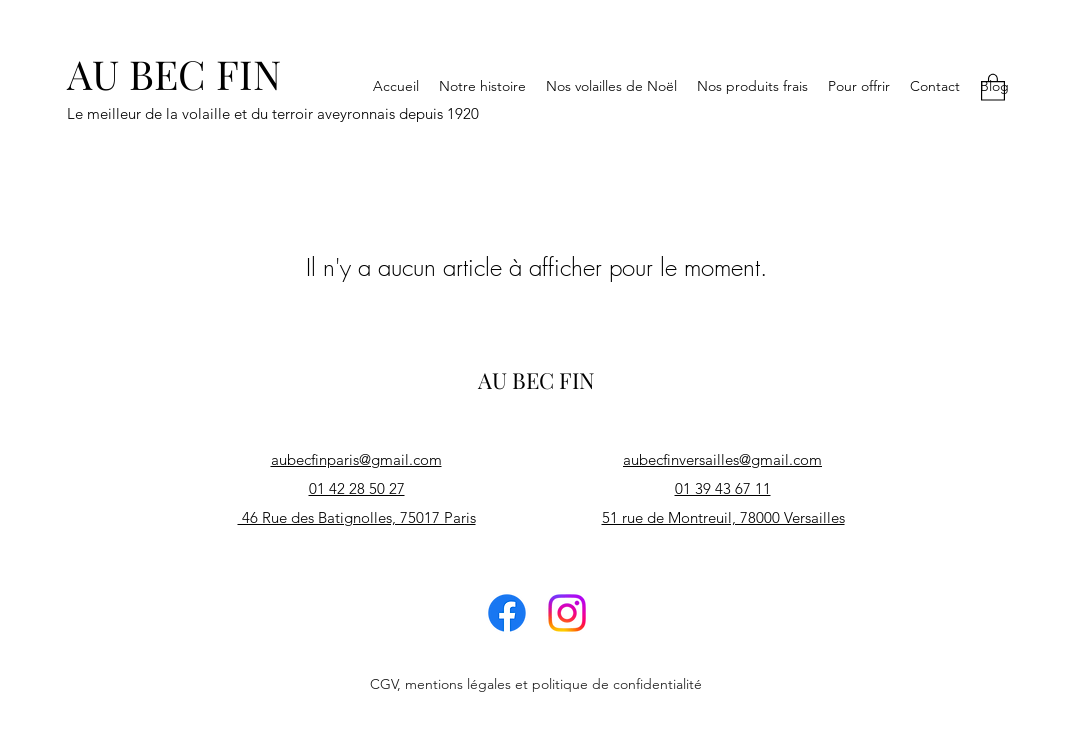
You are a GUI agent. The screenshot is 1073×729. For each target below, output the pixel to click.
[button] (993, 86)
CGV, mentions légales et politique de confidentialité (536, 684)
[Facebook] (507, 613)
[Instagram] (567, 613)
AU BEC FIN (174, 73)
